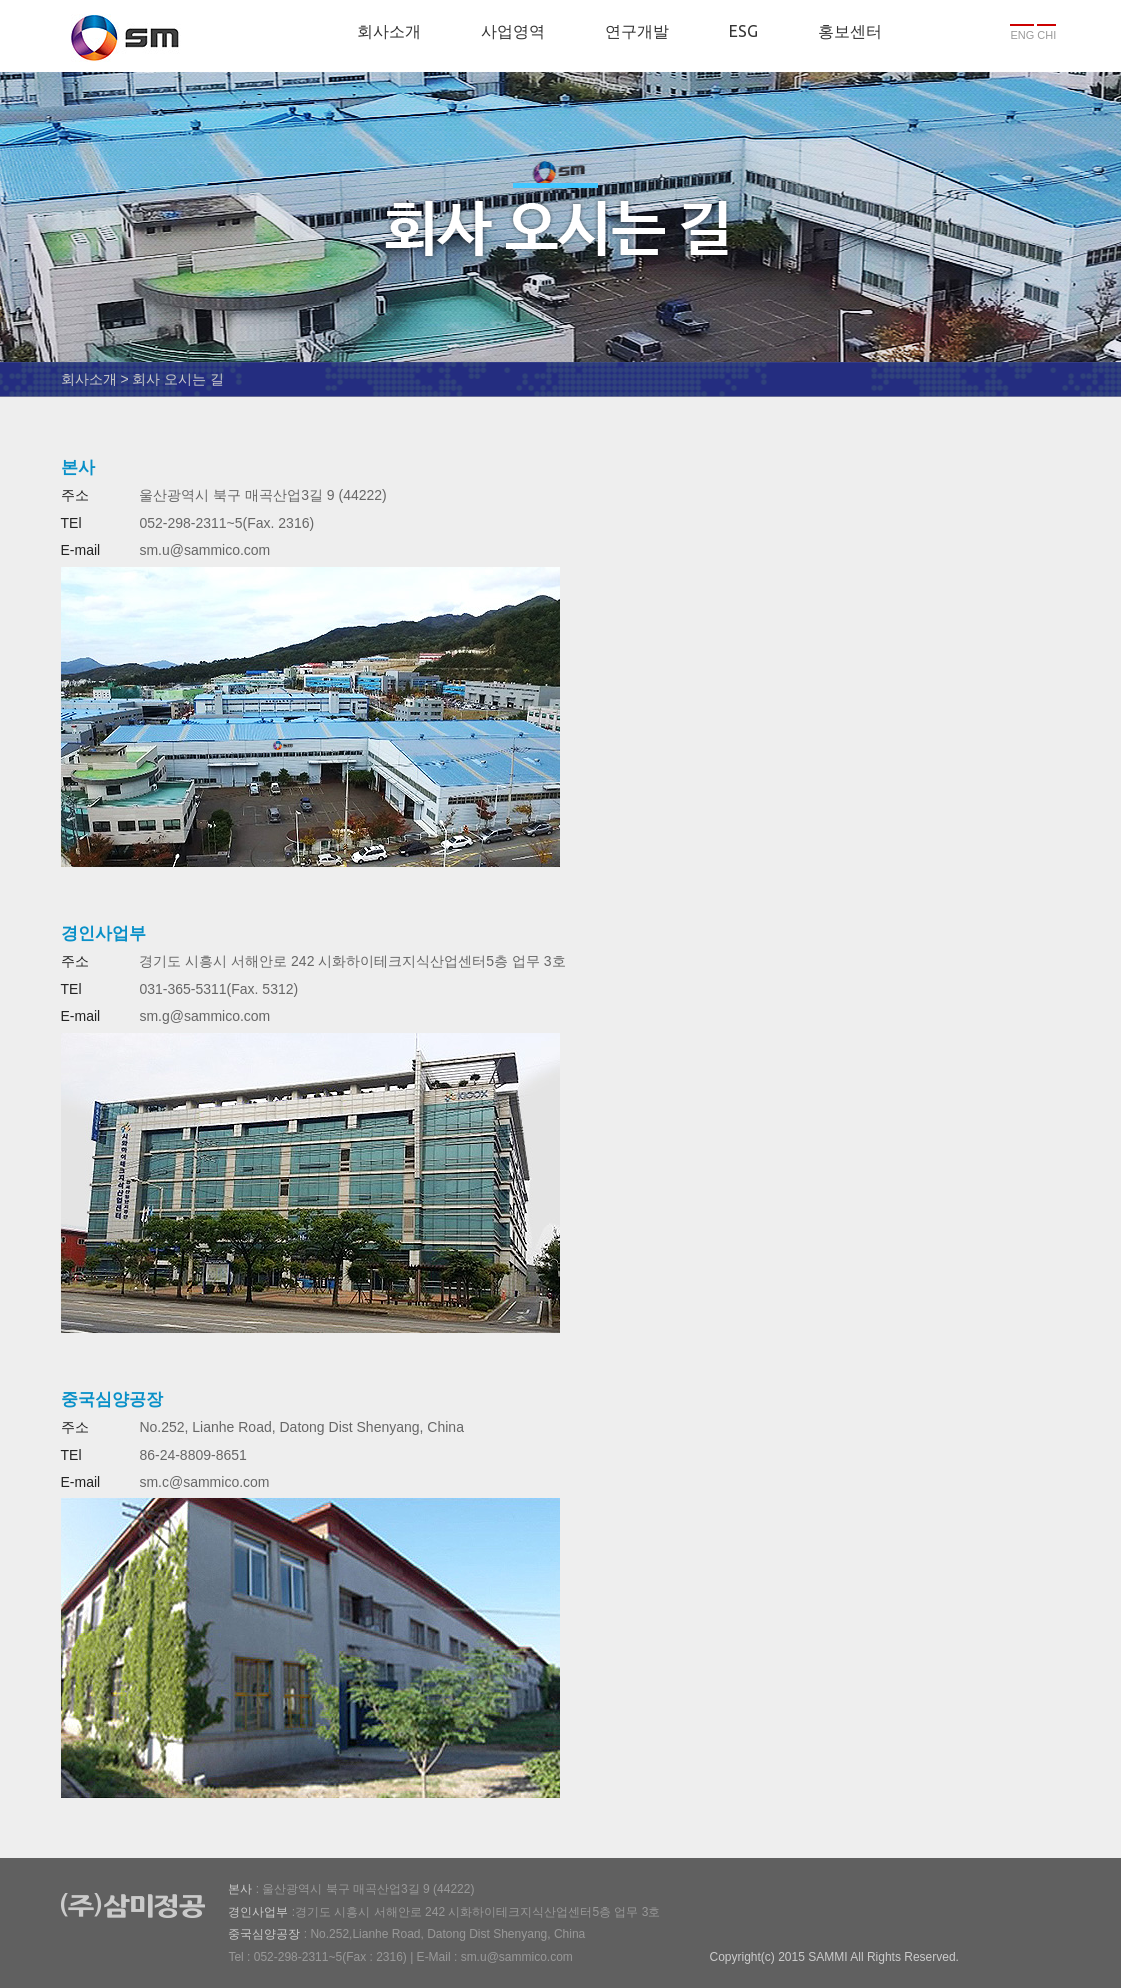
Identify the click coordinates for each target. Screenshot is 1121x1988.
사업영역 (513, 31)
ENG (1022, 35)
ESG (743, 31)
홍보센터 (850, 31)
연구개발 (637, 31)
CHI (1046, 35)
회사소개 (389, 31)
